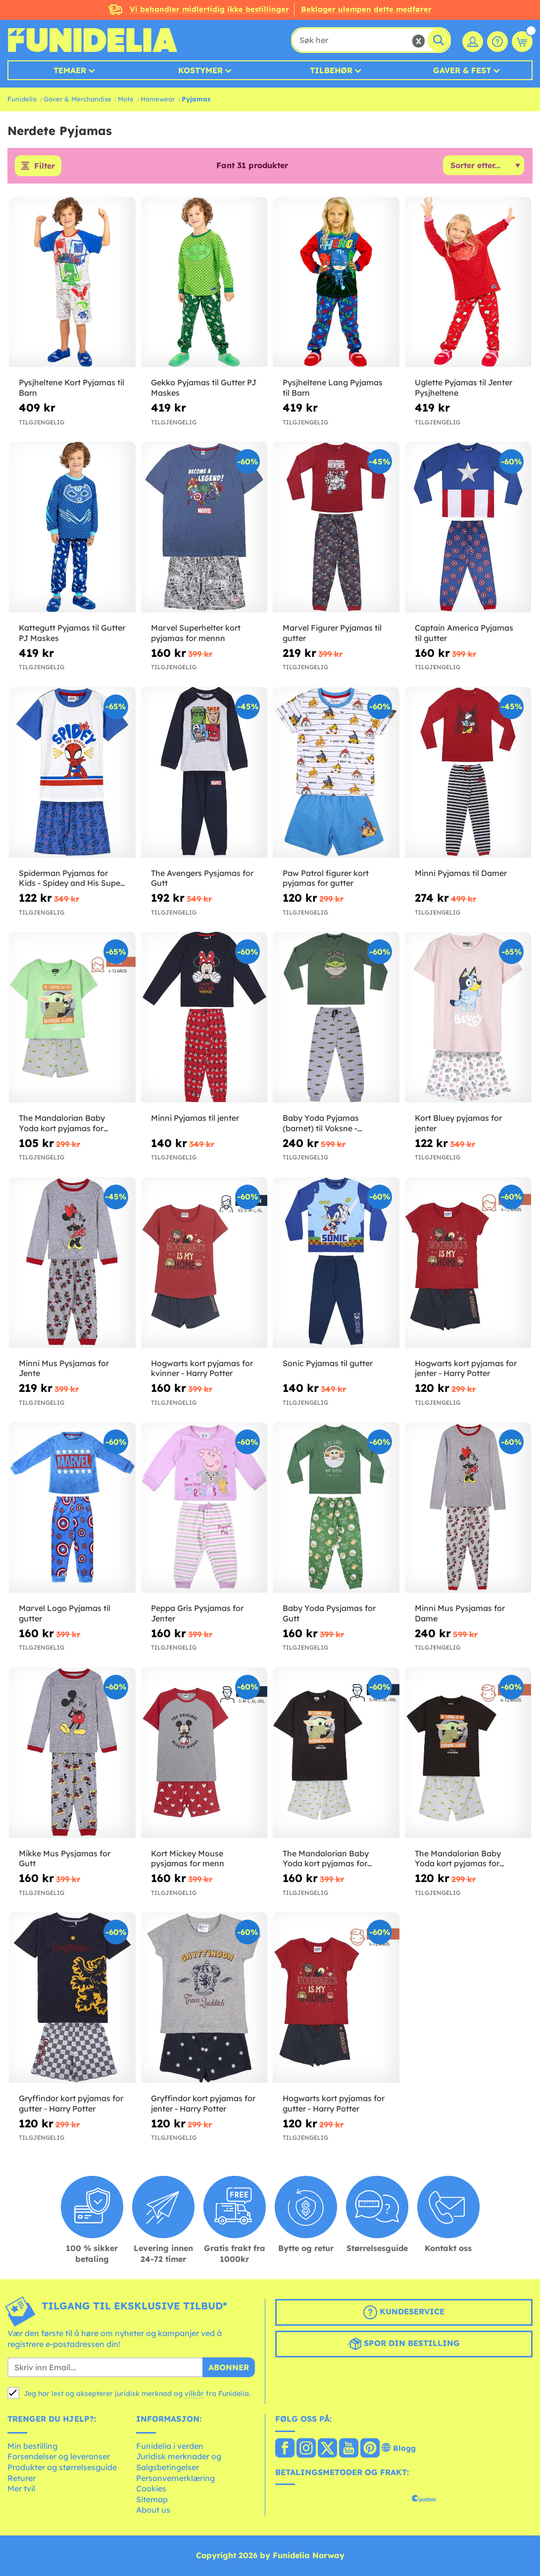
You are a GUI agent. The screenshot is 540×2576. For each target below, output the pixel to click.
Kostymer (200, 70)
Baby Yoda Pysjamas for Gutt (329, 1613)
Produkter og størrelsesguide (62, 2467)
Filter (44, 166)
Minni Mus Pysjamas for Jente (64, 1368)
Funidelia (22, 99)
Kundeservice (403, 2312)
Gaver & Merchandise (77, 99)
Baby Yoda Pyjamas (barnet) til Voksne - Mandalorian (321, 1123)
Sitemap (152, 2499)
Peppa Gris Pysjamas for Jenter (197, 1613)
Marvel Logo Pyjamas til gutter (64, 1613)
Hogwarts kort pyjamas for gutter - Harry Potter (334, 2103)
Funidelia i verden (169, 2446)
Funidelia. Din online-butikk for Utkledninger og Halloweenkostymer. (92, 40)
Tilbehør (331, 70)
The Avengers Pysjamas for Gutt (202, 878)
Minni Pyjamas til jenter (195, 1118)
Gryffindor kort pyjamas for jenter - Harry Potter (203, 2103)
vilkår (194, 2393)
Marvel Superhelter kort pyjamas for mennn (196, 633)
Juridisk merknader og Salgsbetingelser (178, 2461)
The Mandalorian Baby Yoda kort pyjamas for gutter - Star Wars (458, 1858)
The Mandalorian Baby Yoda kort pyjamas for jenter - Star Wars (62, 1123)
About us (153, 2510)
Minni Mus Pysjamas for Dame (460, 1613)
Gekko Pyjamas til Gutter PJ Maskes (203, 387)
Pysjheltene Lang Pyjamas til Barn (333, 387)
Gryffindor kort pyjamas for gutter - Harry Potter (71, 2103)
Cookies (151, 2488)
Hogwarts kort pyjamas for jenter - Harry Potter (466, 1368)
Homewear (158, 99)
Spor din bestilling (403, 2344)
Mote (126, 99)
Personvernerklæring (175, 2478)
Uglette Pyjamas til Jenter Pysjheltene (463, 387)
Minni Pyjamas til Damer (461, 873)
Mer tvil (21, 2488)
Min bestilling (32, 2446)
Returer (21, 2478)
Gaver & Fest (462, 70)
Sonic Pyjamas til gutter (328, 1363)
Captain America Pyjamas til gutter (464, 633)
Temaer (69, 70)
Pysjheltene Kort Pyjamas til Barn (71, 387)
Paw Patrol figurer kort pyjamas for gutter (326, 878)
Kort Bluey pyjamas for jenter (458, 1123)
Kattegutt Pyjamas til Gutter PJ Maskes (72, 633)
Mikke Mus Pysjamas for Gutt (64, 1858)
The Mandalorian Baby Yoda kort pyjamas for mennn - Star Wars (326, 1858)
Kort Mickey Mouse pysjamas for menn (187, 1858)
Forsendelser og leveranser (58, 2456)
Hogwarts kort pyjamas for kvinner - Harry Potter (202, 1368)
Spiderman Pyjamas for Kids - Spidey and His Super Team (71, 878)
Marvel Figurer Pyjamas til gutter (332, 633)
